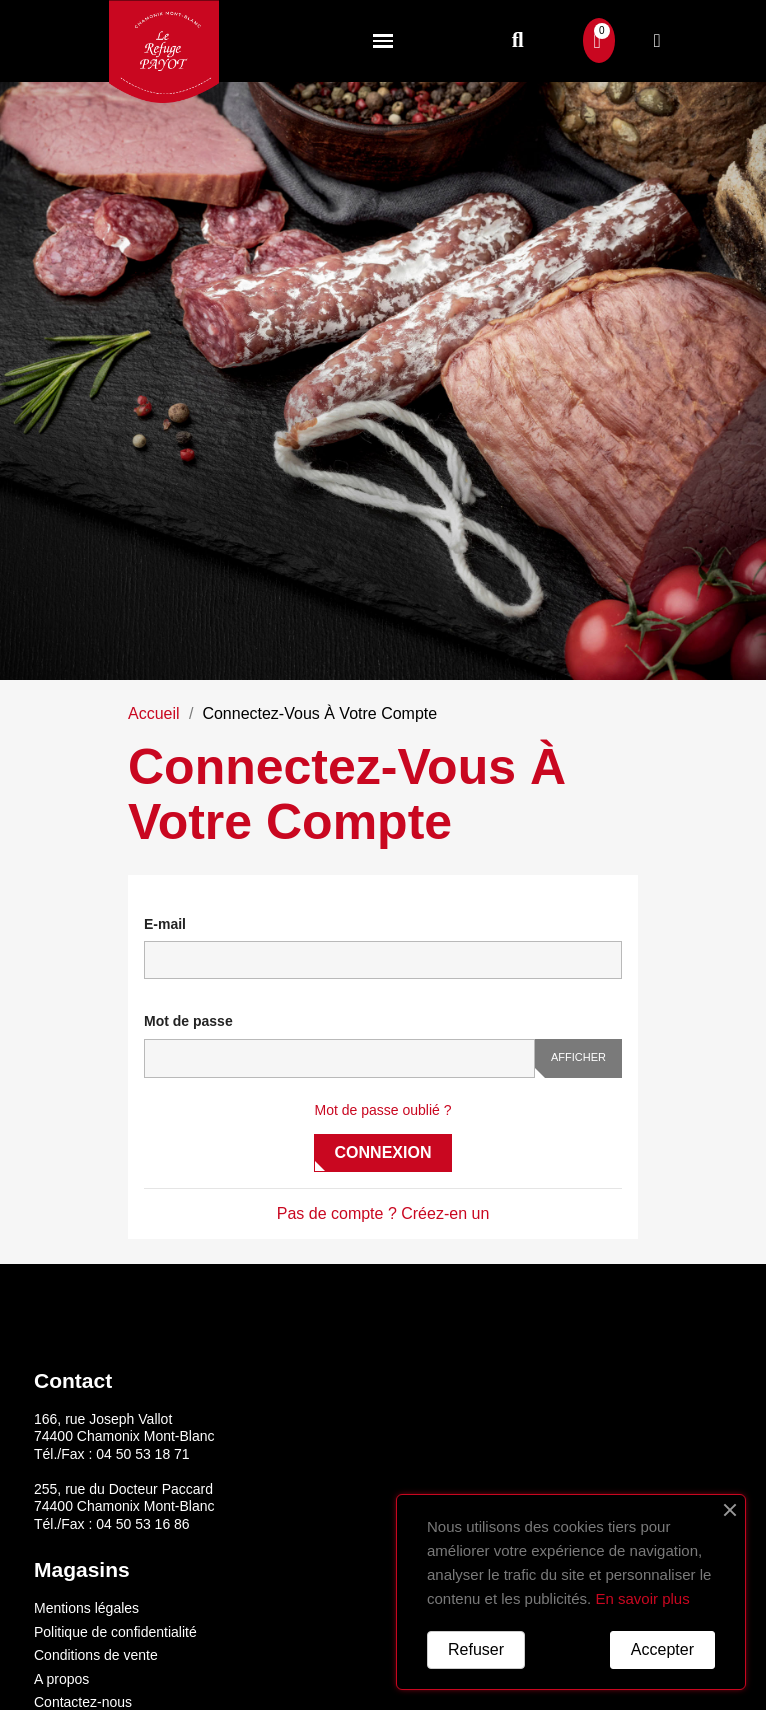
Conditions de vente (96, 1655)
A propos (61, 1679)
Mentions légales (86, 1608)
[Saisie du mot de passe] (339, 1058)
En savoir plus (642, 1598)
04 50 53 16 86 (142, 1524)
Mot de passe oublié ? (383, 1110)
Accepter (662, 1649)
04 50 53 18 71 (142, 1454)
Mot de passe (188, 1021)
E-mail (165, 924)
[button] (517, 40)
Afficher (578, 1057)
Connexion (383, 1152)
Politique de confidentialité (115, 1632)
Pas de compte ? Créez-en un (383, 1213)
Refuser (476, 1649)
